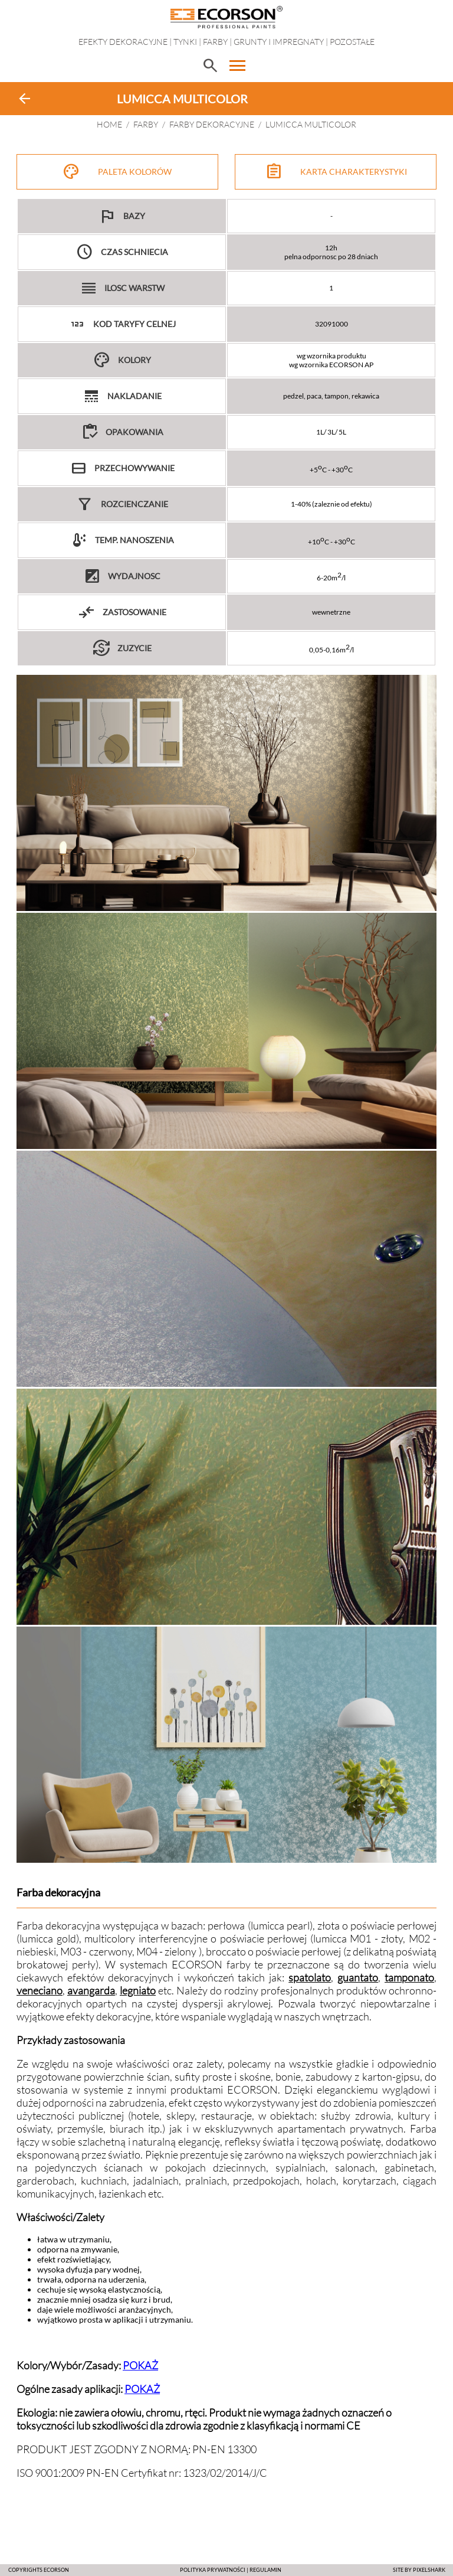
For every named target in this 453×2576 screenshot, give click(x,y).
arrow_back (25, 98)
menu (237, 65)
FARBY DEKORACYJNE (211, 124)
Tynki (185, 42)
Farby (215, 42)
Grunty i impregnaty (279, 42)
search (210, 65)
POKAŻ (140, 2365)
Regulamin (265, 2570)
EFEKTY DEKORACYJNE (123, 42)
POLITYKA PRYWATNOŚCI (212, 2570)
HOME (109, 124)
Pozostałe (352, 42)
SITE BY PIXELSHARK (419, 2570)
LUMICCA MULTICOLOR (310, 124)
